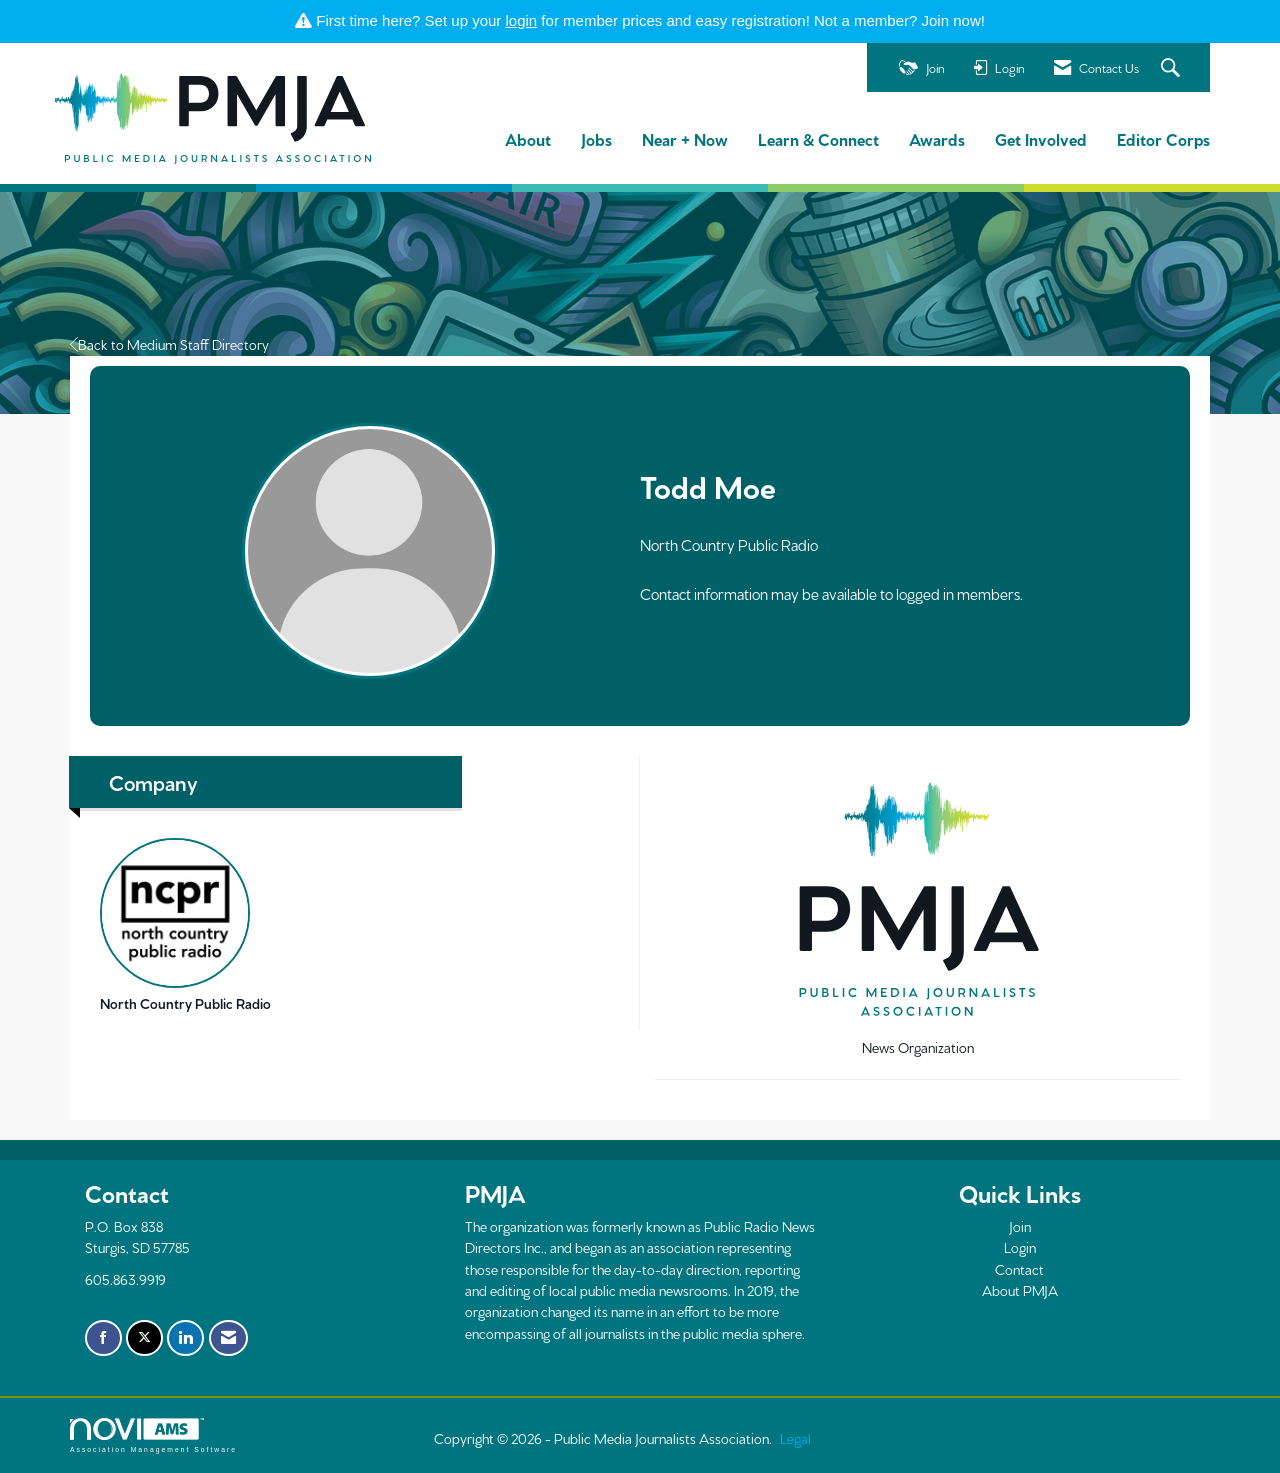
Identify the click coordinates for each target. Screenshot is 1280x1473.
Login (1020, 1247)
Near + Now (685, 138)
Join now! (953, 20)
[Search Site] (1173, 68)
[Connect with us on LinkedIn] (185, 1338)
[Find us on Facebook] (103, 1338)
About (528, 138)
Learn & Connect (818, 138)
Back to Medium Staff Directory (169, 344)
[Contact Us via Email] (228, 1338)
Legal (795, 1438)
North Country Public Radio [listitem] (185, 925)
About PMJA (1020, 1290)
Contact (1019, 1269)
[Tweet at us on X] (144, 1338)
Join (1020, 1226)
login (522, 20)
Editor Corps (1163, 138)
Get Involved (1041, 138)
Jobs (596, 138)
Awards (937, 138)
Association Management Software (153, 1436)
